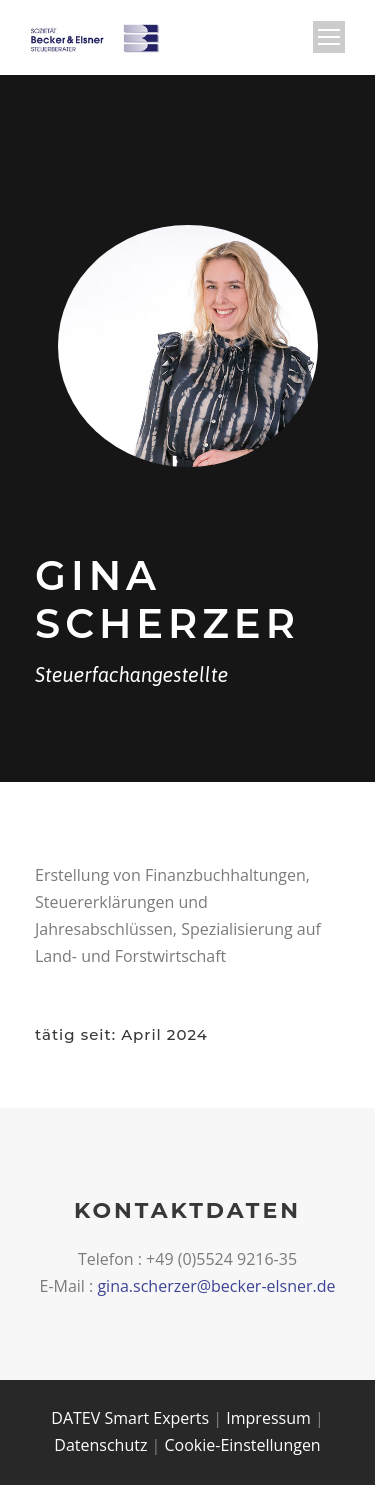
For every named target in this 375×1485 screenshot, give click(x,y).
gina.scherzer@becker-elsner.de (216, 1286)
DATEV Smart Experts (130, 1418)
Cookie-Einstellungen (243, 1445)
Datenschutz (100, 1445)
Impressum (268, 1418)
